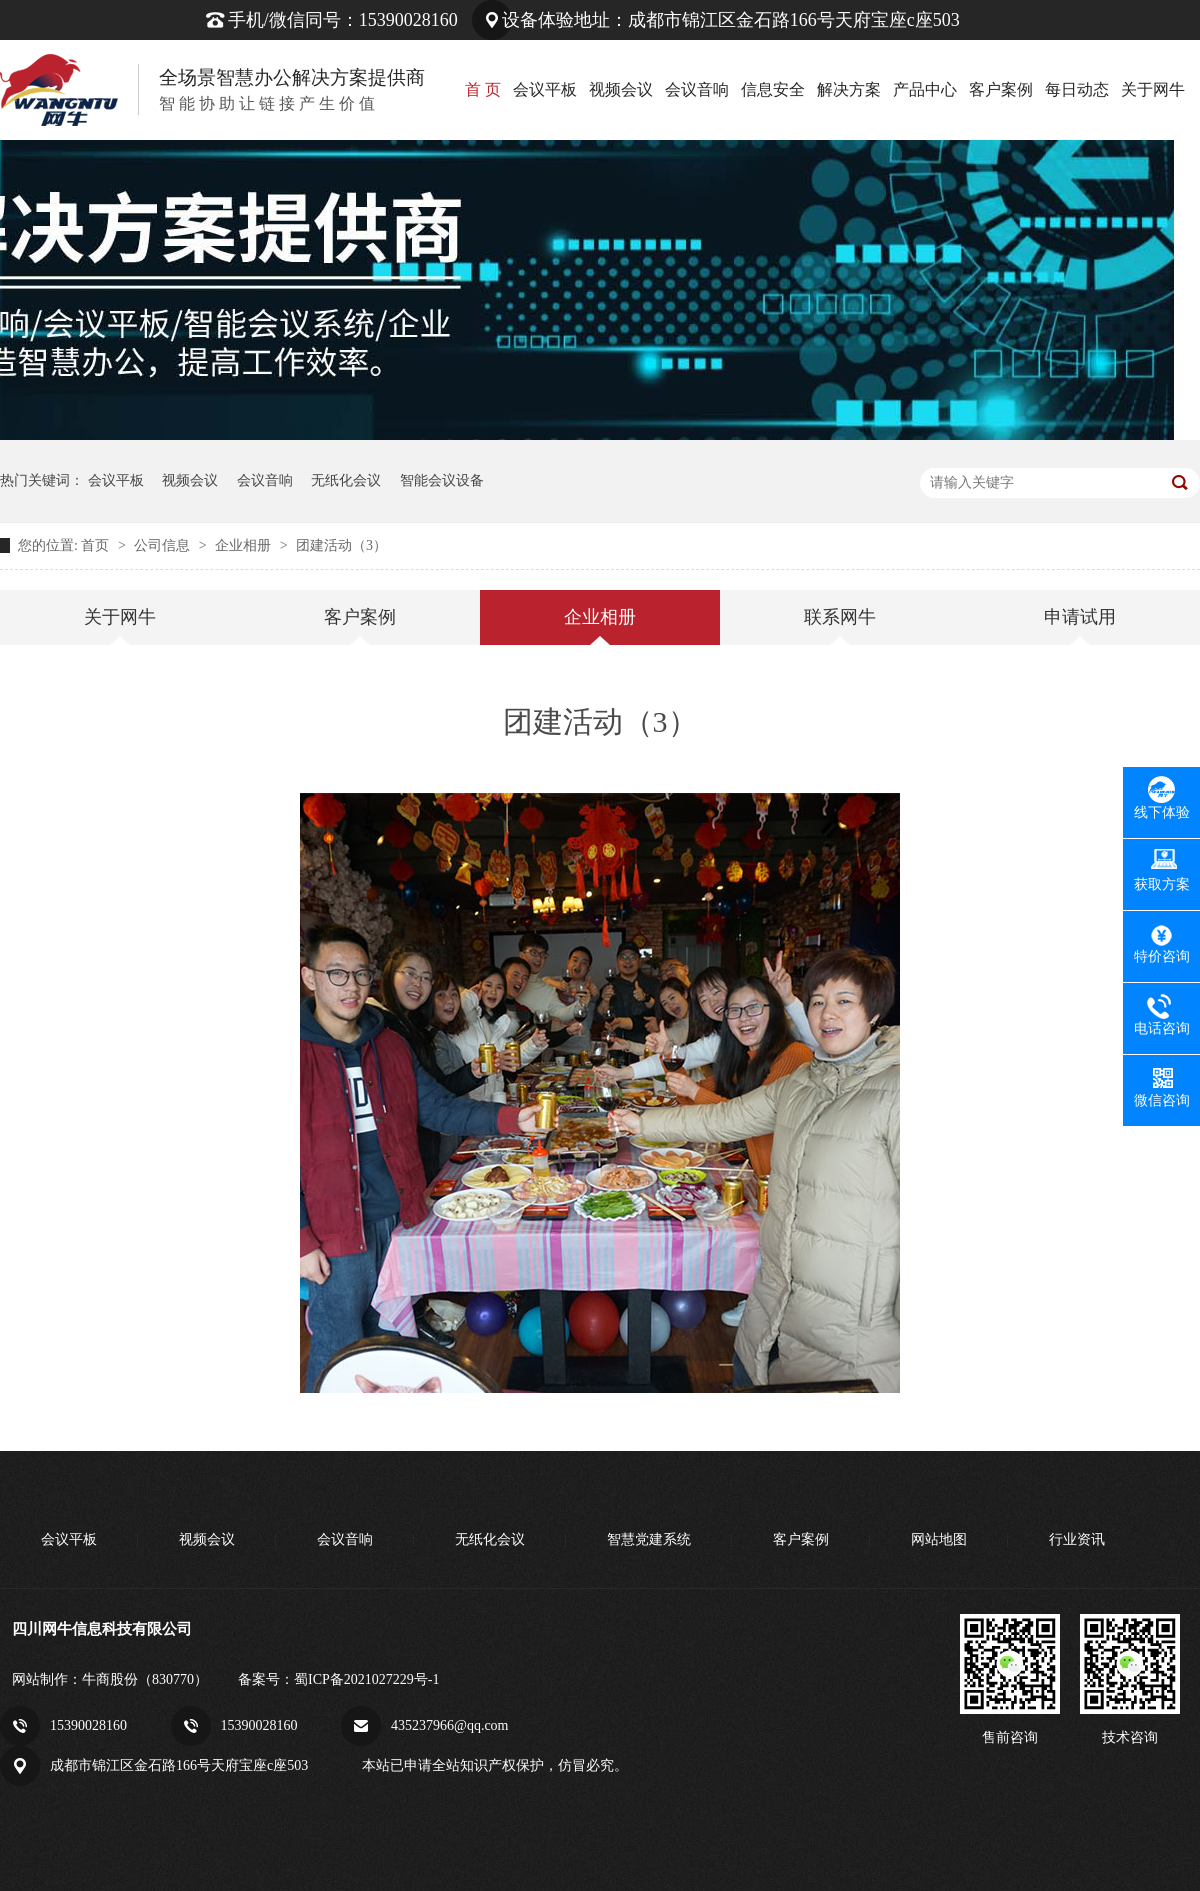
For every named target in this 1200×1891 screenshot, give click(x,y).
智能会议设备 (442, 480)
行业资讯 (1077, 1539)
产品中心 (925, 89)
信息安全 (773, 89)
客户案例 (1001, 89)
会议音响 (697, 89)
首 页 (483, 89)
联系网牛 (840, 617)
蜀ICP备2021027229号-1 (366, 1679)
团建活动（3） (341, 545)
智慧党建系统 (649, 1539)
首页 (97, 545)
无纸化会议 (346, 480)
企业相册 (245, 545)
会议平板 (545, 89)
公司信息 (164, 545)
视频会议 (621, 89)
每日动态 (1077, 89)
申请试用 (1080, 617)
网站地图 (939, 1539)
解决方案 (849, 89)
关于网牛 (1153, 89)
